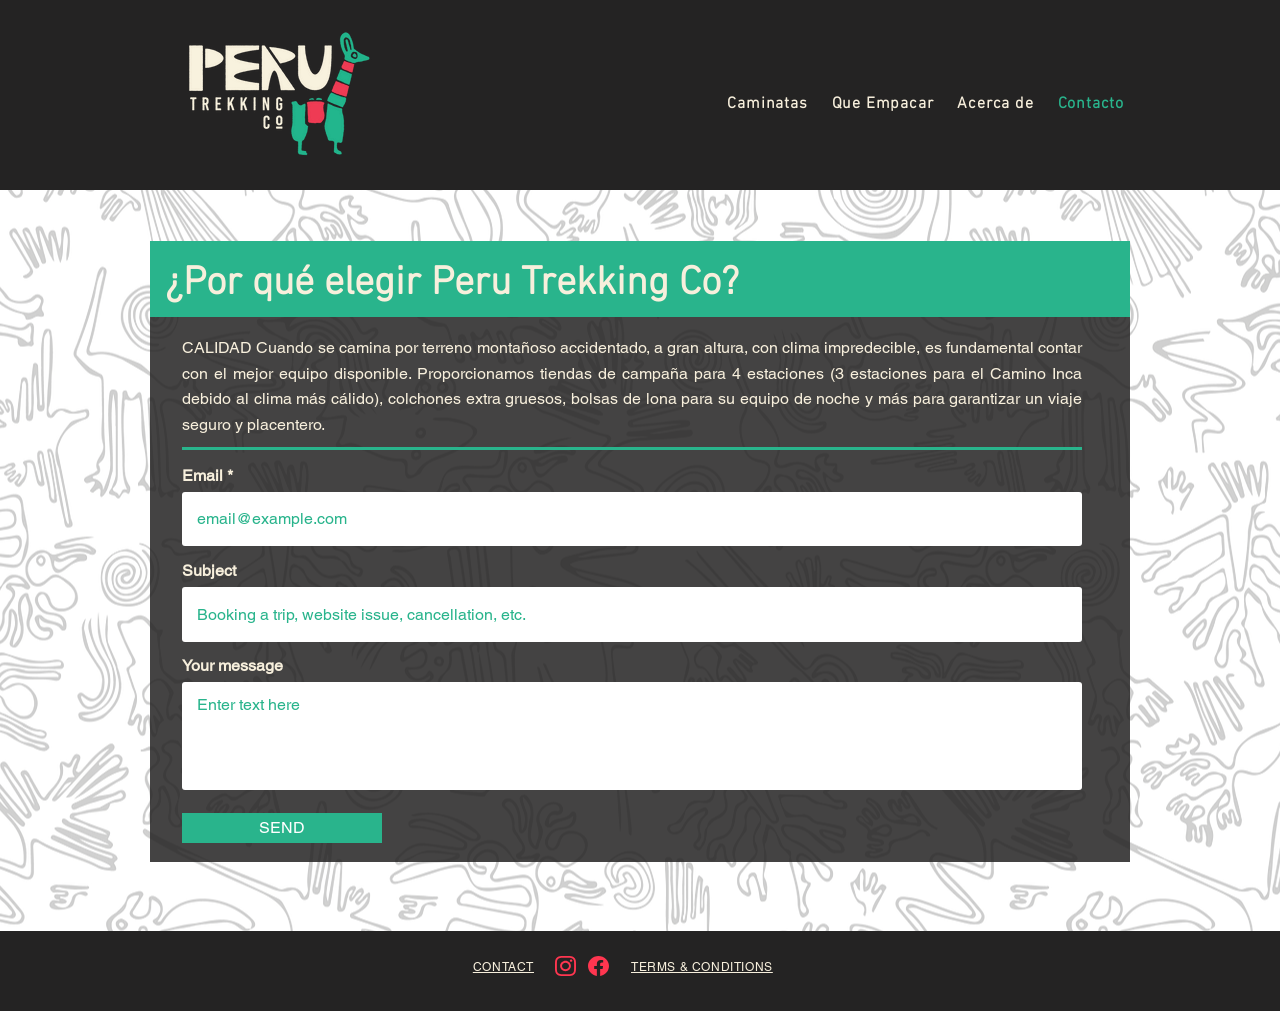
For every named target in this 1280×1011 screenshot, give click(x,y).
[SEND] (282, 828)
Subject (209, 571)
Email (202, 476)
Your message (232, 666)
